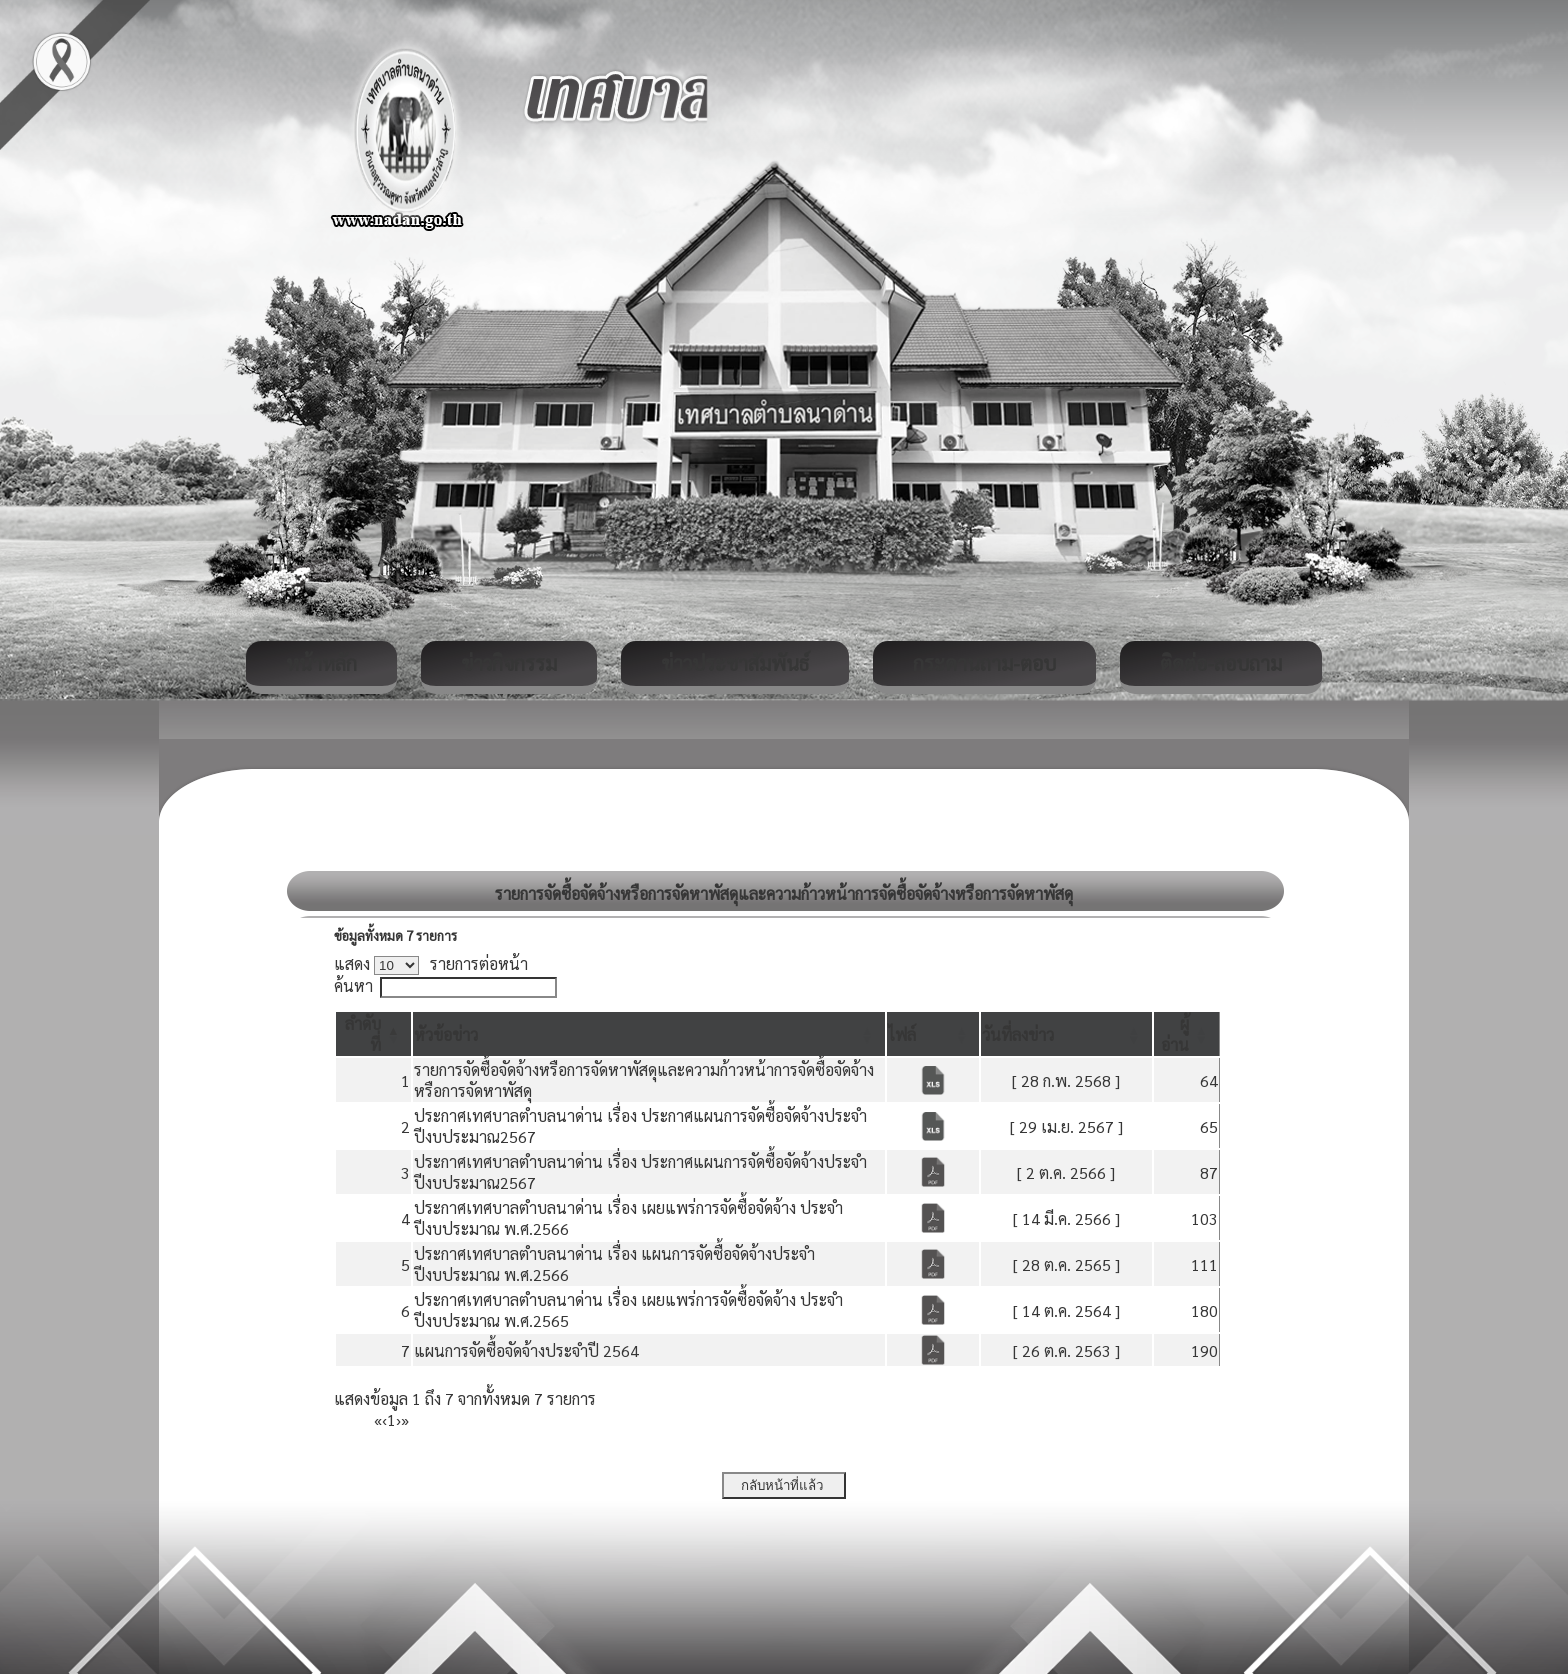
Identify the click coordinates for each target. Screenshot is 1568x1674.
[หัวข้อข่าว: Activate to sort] (649, 1034)
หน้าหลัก (321, 663)
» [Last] (405, 1419)
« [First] (378, 1419)
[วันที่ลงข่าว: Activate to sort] (1066, 1034)
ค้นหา (353, 985)
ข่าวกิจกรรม (509, 663)
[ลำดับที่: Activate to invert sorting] (373, 1034)
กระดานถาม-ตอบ (984, 663)
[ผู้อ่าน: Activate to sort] (1187, 1034)
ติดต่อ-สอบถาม (1221, 663)
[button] (446, 1034)
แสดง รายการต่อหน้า (431, 963)
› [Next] (398, 1419)
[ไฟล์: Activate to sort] (933, 1034)
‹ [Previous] (384, 1419)
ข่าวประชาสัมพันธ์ (735, 663)
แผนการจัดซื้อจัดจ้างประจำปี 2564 (526, 1350)
